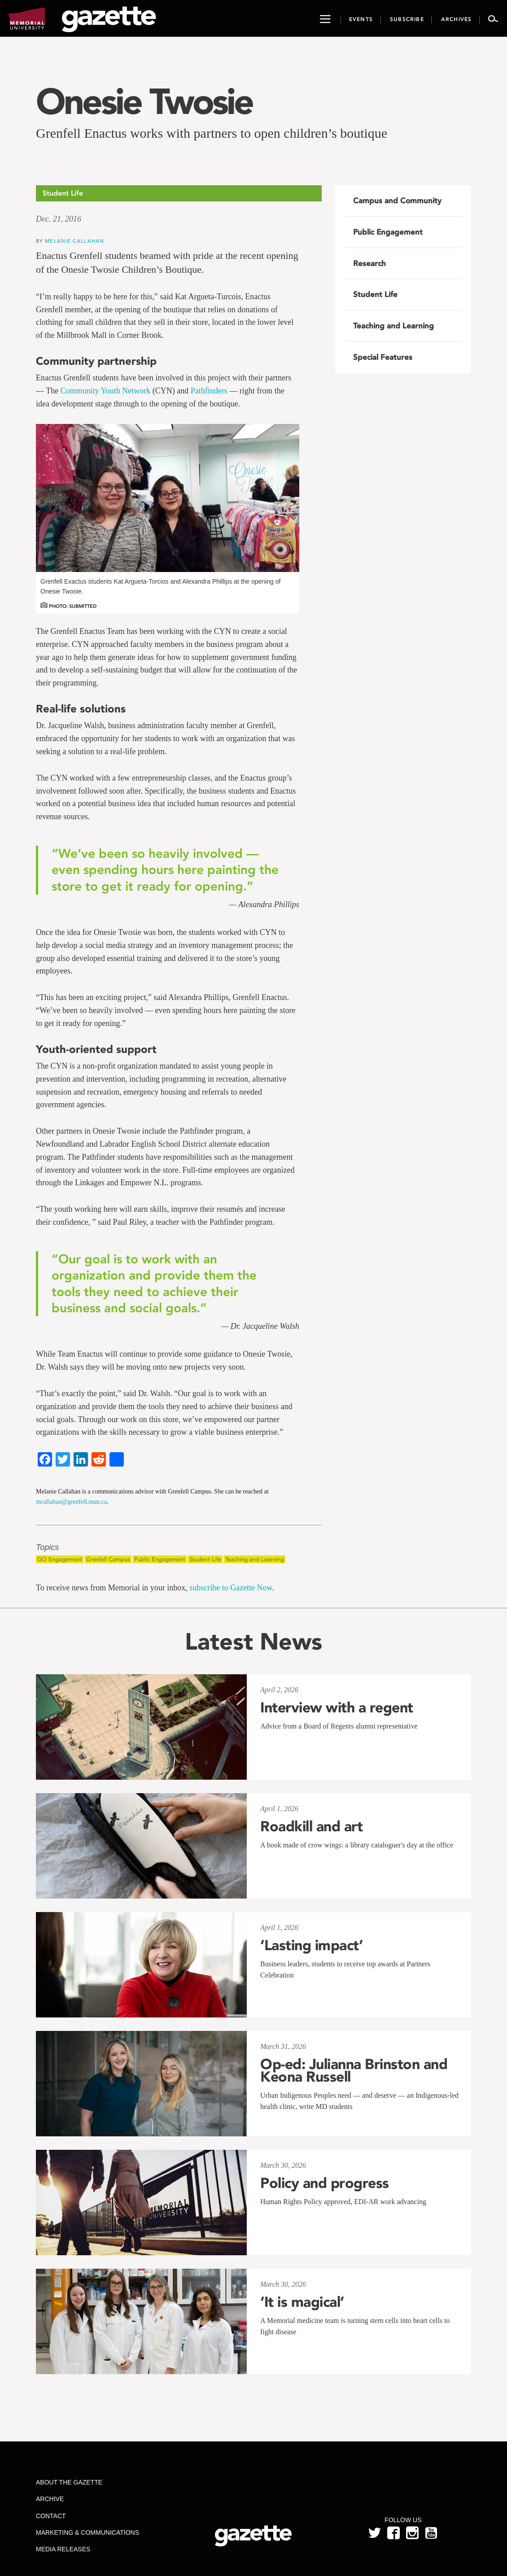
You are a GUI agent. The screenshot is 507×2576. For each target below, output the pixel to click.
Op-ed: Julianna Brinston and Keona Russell (353, 2070)
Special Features (382, 357)
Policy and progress (324, 2183)
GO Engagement (59, 1559)
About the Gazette (69, 2482)
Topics (47, 1547)
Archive (50, 2498)
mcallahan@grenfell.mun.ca (71, 1501)
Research (369, 263)
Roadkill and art (311, 1826)
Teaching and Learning (254, 1559)
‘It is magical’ (302, 2302)
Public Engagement (159, 1559)
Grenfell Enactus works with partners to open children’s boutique (211, 133)
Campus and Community (397, 200)
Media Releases (63, 2549)
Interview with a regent (336, 1707)
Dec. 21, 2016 (58, 218)
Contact (51, 2515)
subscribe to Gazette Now (230, 1587)
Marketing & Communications (87, 2532)
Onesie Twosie (144, 101)
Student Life (205, 1559)
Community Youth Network (106, 390)
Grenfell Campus (108, 1559)
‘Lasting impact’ (311, 1945)
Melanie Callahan (74, 240)
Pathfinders (209, 390)
